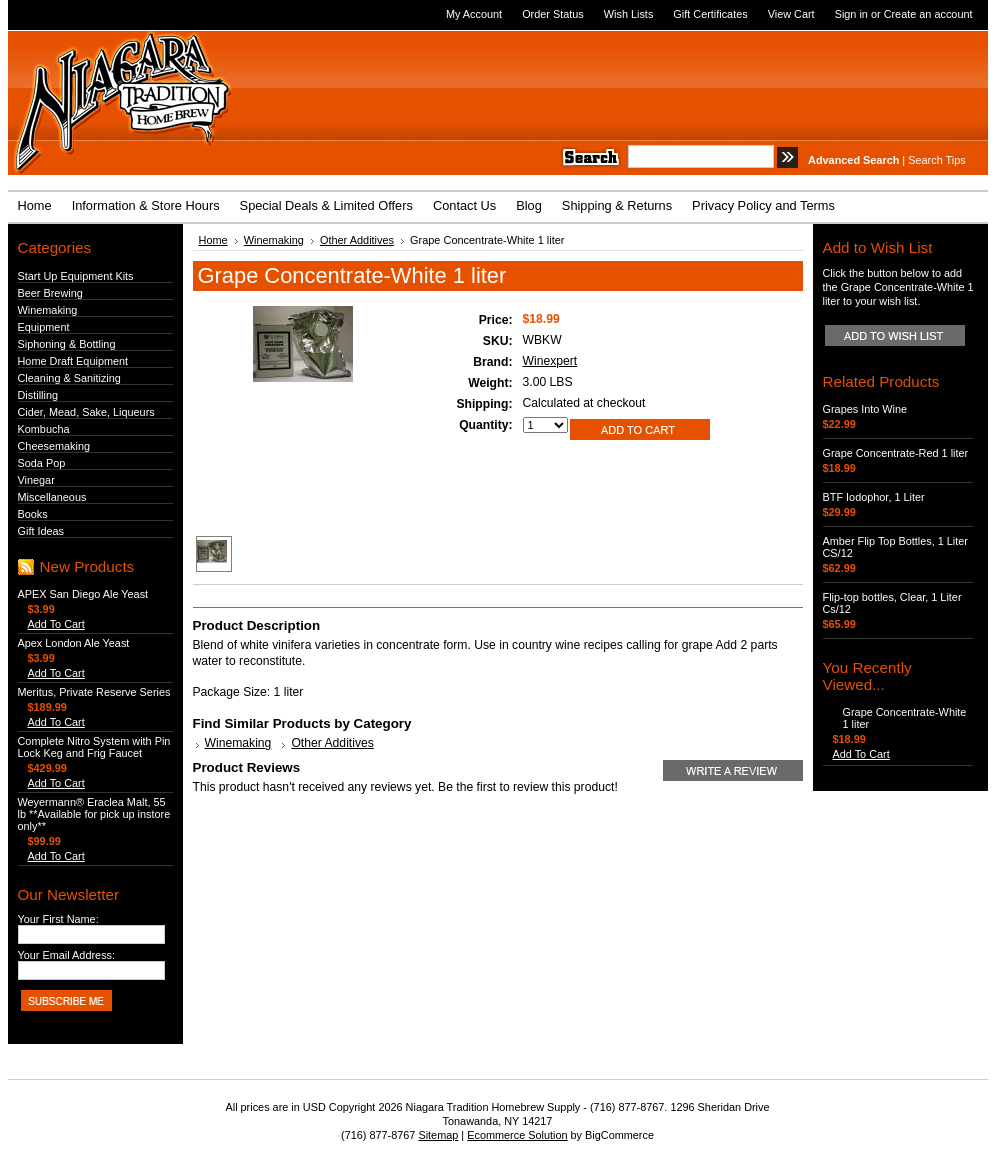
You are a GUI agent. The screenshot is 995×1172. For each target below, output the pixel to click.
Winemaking (48, 310)
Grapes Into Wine (865, 409)
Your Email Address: (67, 955)
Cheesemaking (54, 446)
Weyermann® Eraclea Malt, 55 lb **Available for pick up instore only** (94, 814)
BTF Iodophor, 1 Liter (874, 497)
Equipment (44, 327)
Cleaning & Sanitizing (69, 378)
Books (33, 514)
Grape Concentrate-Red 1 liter (896, 453)
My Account (474, 14)
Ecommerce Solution (517, 1135)
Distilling (38, 395)
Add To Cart (56, 624)
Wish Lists (629, 14)
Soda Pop (42, 463)
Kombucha (44, 429)
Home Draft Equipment (73, 361)
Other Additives (357, 240)
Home (213, 240)
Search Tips (936, 160)
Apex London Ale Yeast (74, 643)
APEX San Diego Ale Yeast (83, 594)
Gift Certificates (710, 14)
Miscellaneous (52, 497)
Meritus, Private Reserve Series (94, 692)
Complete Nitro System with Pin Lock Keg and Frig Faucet (94, 747)
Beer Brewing (50, 293)
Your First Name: (58, 919)
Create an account (928, 14)
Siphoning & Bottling (67, 344)
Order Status (553, 14)
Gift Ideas (41, 531)
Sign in (851, 14)
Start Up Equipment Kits (76, 276)
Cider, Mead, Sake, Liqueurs (86, 412)
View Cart (791, 14)
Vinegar (36, 480)
